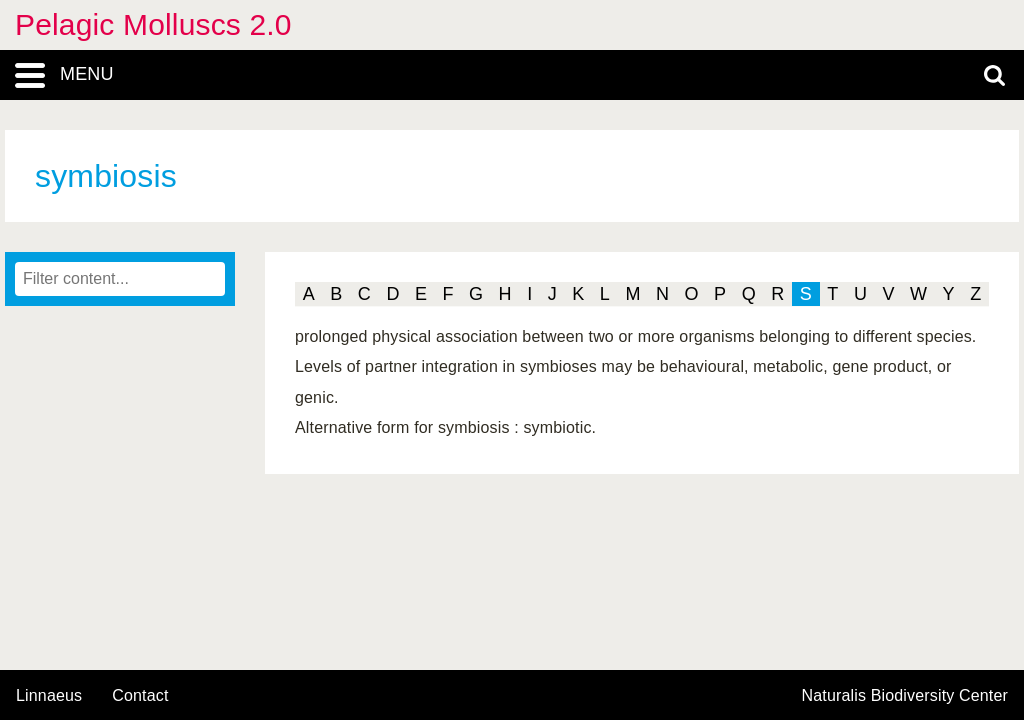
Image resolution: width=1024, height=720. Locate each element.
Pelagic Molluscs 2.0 (153, 24)
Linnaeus (49, 696)
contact (140, 695)
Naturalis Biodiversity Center (905, 696)
